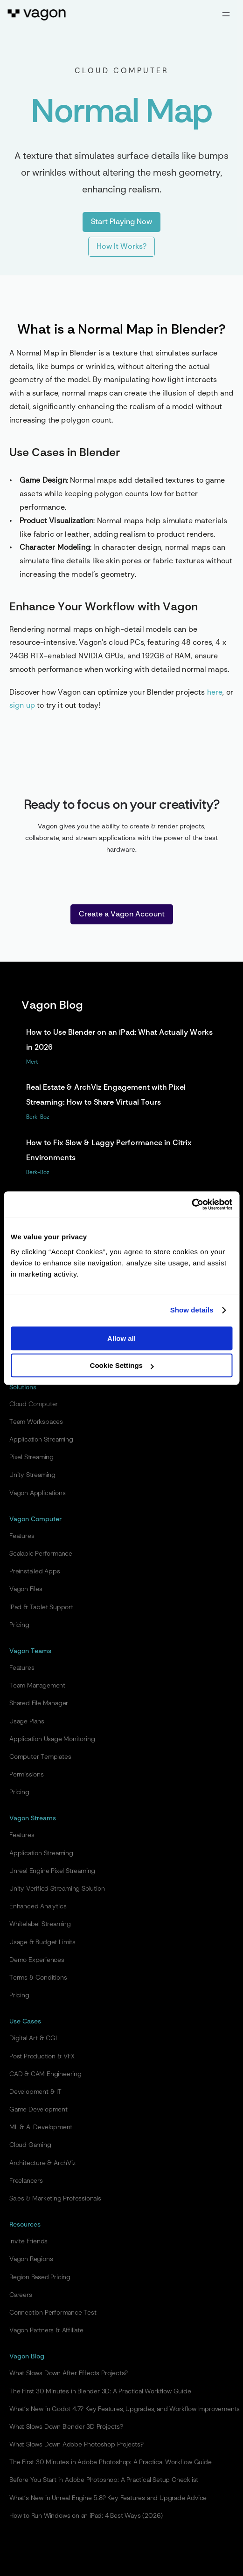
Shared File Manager (38, 1703)
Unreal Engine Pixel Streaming (52, 1871)
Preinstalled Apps (34, 1571)
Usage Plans (26, 1721)
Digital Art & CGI (33, 2038)
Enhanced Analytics (37, 1906)
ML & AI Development (40, 2127)
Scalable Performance (40, 1554)
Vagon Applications (37, 1493)
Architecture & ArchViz (42, 2163)
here (215, 692)
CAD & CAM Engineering (45, 2074)
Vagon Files (25, 1589)
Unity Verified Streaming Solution (56, 1889)
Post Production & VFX (42, 2056)
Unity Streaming (32, 1475)
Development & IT (35, 2092)
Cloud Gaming (30, 2145)
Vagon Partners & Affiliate (46, 2330)
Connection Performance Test (53, 2313)
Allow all (121, 1338)
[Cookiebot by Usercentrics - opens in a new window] (191, 1204)
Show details (192, 1310)
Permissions (26, 1774)
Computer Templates (40, 1757)
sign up (22, 705)
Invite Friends (28, 2241)
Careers (20, 2295)
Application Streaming (41, 1439)
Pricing (19, 1625)
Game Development (38, 2109)
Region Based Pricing (39, 2277)
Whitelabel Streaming (40, 1924)
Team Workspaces (36, 1422)
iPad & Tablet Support (41, 1607)
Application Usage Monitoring (52, 1739)
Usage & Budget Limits (42, 1942)
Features (21, 1536)
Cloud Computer (33, 1404)
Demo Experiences (36, 1960)
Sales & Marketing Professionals (55, 2198)
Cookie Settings (122, 1365)
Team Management (37, 1685)
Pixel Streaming (31, 1457)
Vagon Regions (31, 2259)
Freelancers (26, 2181)
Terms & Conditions (38, 1978)
